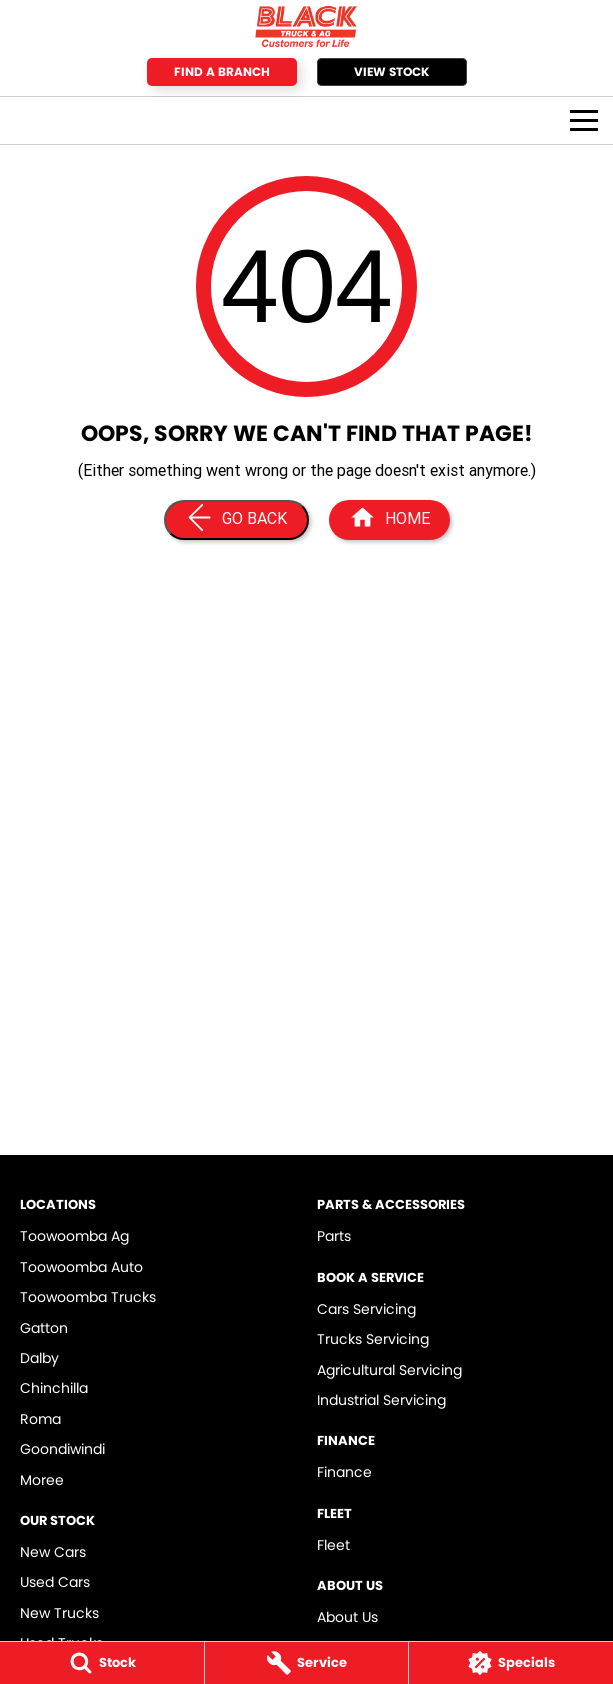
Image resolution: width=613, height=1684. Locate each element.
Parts (334, 1236)
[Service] (307, 1663)
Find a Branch (222, 71)
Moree (42, 1480)
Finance (344, 1472)
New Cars (53, 1552)
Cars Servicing (366, 1309)
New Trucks (59, 1613)
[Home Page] (306, 26)
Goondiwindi (62, 1449)
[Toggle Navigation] (584, 120)
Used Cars (55, 1582)
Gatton (44, 1328)
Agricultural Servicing (389, 1370)
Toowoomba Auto (81, 1267)
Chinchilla (54, 1388)
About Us (347, 1617)
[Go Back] (236, 520)
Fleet (333, 1545)
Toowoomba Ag (74, 1236)
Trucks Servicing (373, 1339)
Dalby (39, 1358)
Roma (40, 1419)
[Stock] (102, 1663)
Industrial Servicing (381, 1400)
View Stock (391, 71)
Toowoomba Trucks (88, 1297)
